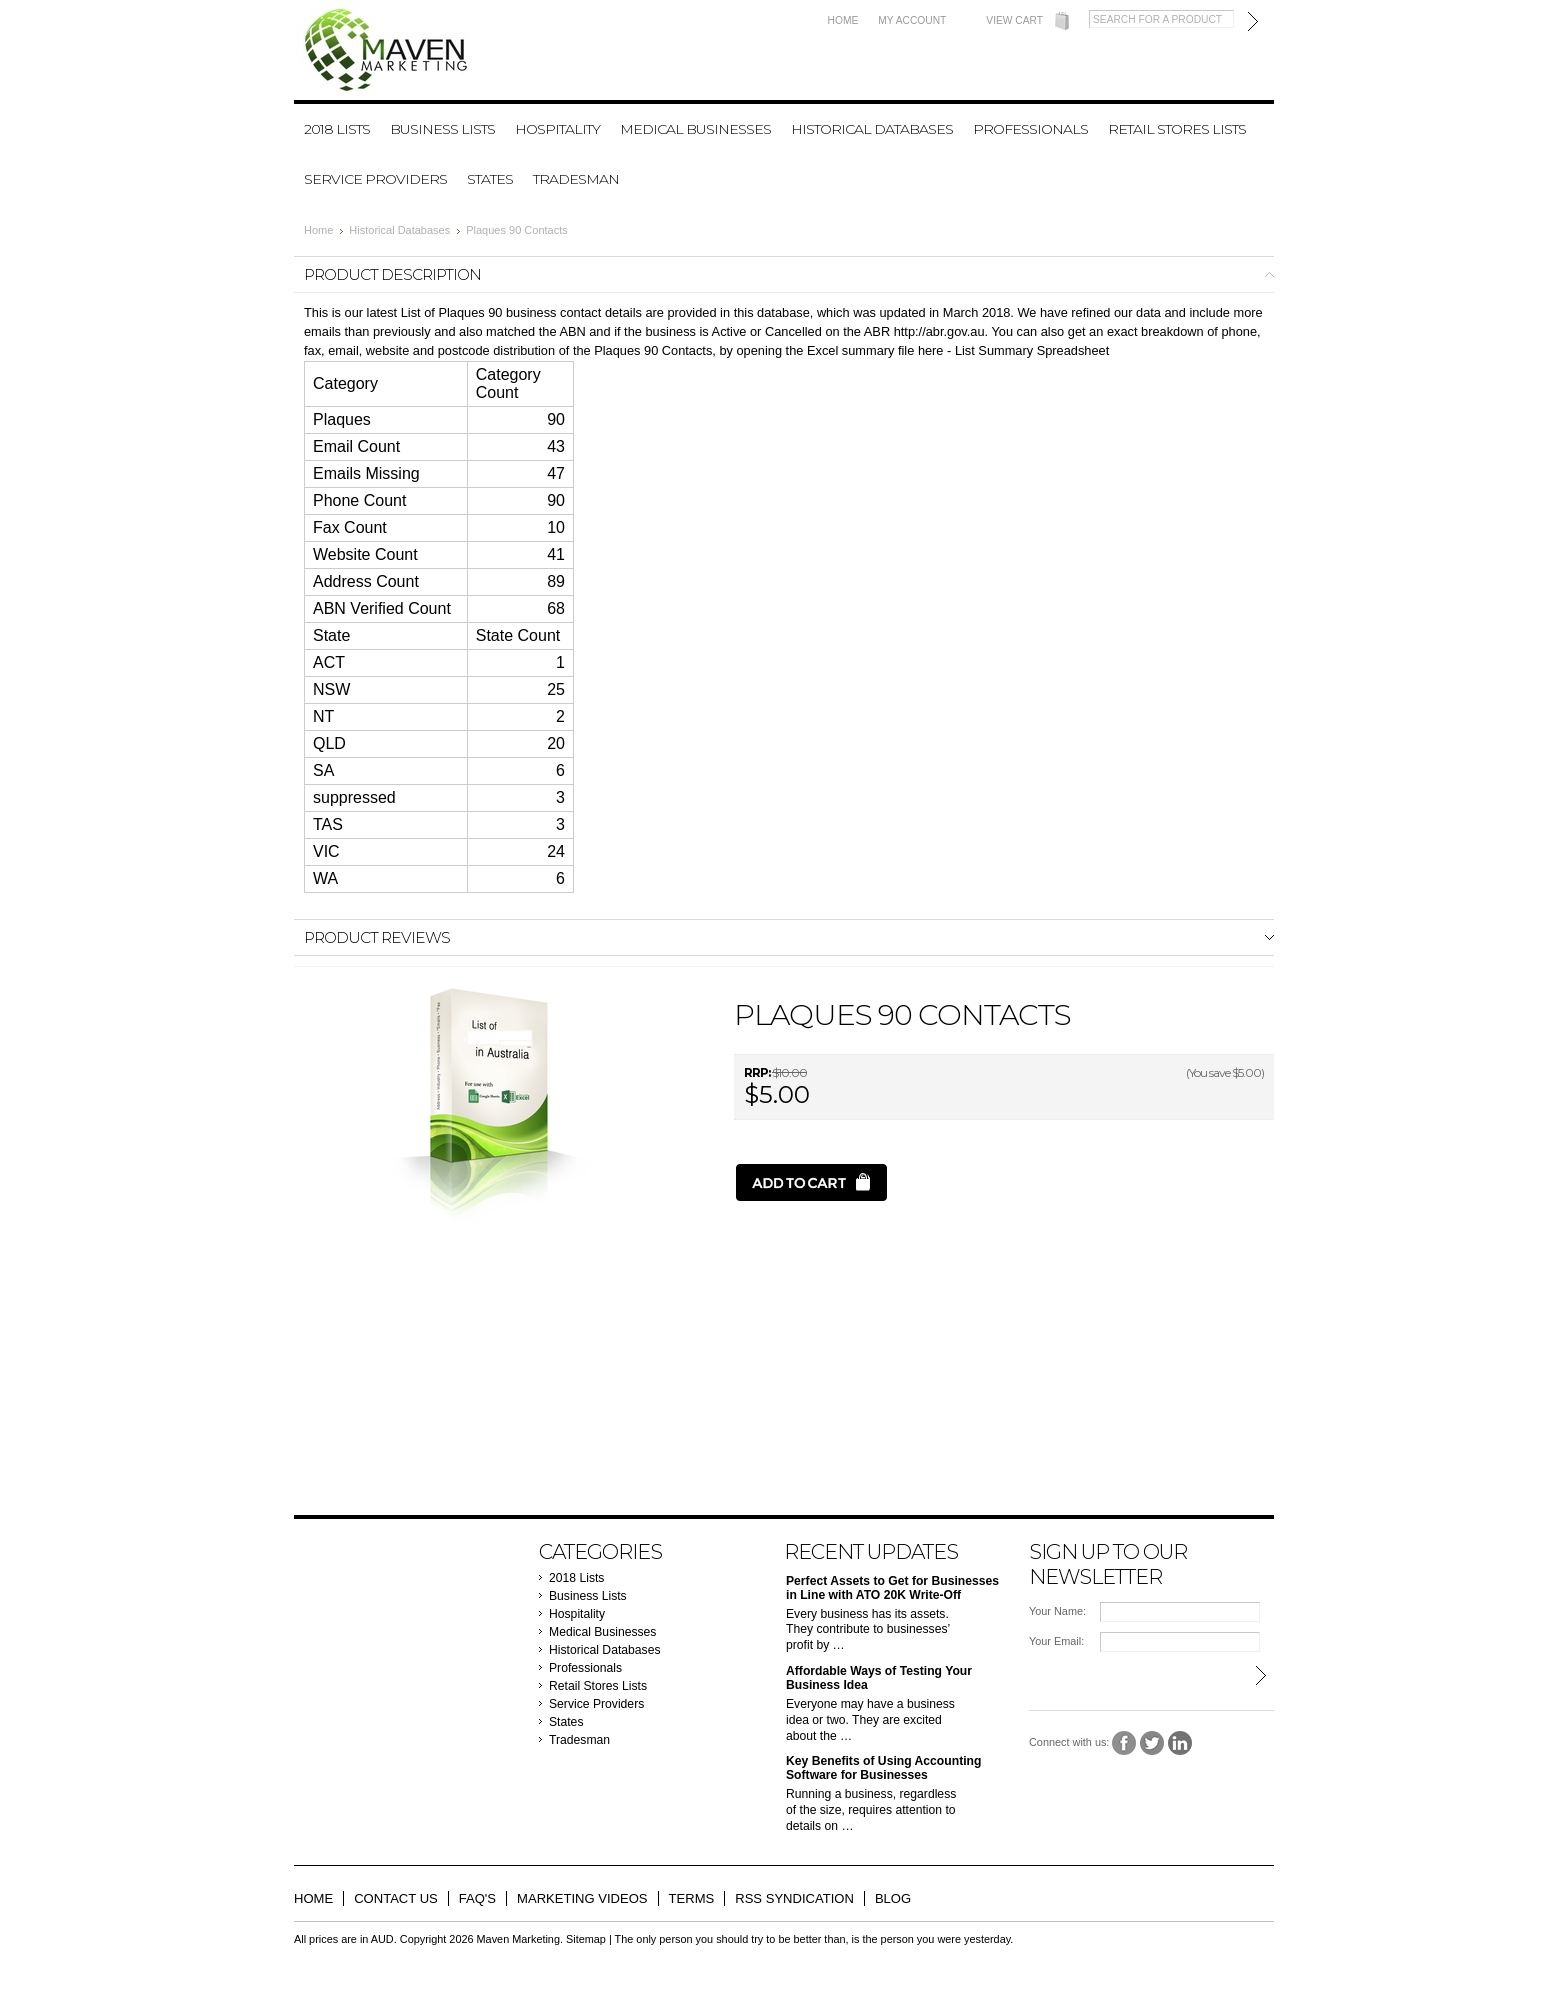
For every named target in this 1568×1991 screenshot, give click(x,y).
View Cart (1014, 20)
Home (843, 20)
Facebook (1124, 1743)
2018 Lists (337, 129)
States (490, 179)
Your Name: (1057, 1611)
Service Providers (375, 179)
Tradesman (576, 179)
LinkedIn (1180, 1743)
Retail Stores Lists (1177, 129)
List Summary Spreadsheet (1032, 350)
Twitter (1152, 1743)
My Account (912, 20)
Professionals (1030, 129)
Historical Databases (872, 129)
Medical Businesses (695, 129)
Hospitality (557, 129)
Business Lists (442, 129)
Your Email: (1056, 1641)
